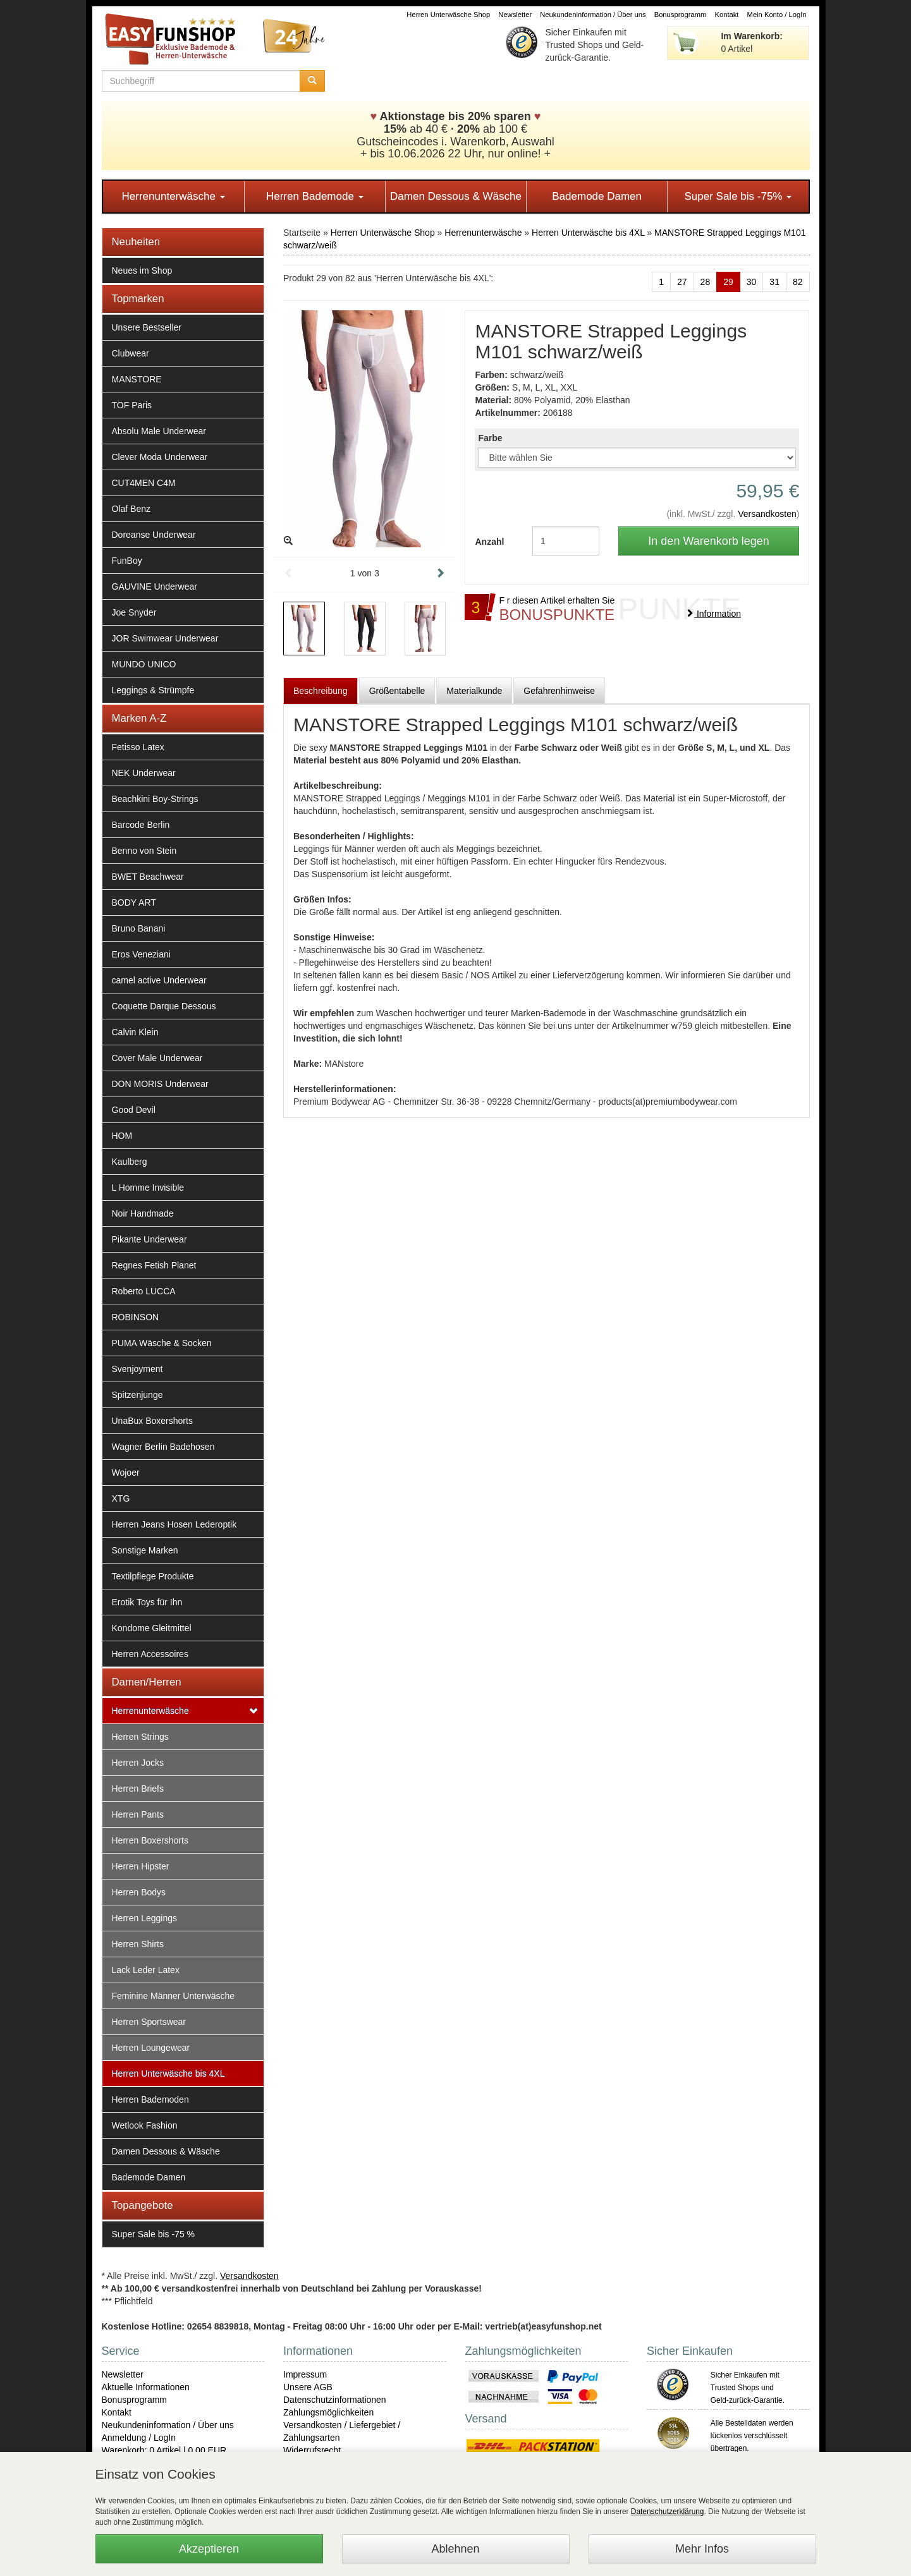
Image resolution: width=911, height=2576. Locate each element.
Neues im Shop (142, 270)
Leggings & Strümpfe (153, 690)
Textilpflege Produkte (153, 1576)
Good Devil (134, 1110)
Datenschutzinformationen (334, 2400)
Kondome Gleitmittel (152, 1628)
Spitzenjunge (137, 1395)
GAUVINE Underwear (154, 586)
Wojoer (126, 1472)
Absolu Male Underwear (159, 431)
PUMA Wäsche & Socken (162, 1343)
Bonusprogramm (680, 14)
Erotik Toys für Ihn (147, 1602)
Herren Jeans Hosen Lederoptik (174, 1524)
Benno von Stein (144, 851)
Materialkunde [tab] (474, 691)
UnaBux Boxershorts (152, 1421)
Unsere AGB (308, 2387)
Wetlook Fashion (145, 2125)
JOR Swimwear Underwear (165, 638)
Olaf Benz (131, 509)
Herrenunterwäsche (173, 196)
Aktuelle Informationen (146, 2387)
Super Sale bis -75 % (153, 2234)
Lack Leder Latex (146, 1970)
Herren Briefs (138, 1788)
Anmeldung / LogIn (139, 2438)
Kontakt (727, 14)
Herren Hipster (140, 1866)
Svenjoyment (137, 1369)
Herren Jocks (138, 1763)
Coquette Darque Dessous (164, 1006)
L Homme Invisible (148, 1187)
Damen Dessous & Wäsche (456, 196)
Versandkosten (767, 514)
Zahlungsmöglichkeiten (328, 2412)
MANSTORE (137, 379)
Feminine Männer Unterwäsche (173, 1996)
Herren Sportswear (149, 2022)
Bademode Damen (597, 196)
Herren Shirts (138, 1944)
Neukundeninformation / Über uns (592, 14)
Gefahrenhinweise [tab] (559, 691)
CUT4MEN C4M (144, 483)
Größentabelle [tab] (397, 691)
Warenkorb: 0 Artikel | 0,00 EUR (164, 2450)
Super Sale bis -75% (738, 196)
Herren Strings (140, 1737)
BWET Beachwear (148, 877)
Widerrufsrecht (312, 2450)
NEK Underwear (144, 773)
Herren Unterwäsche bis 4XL (168, 2074)
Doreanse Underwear (154, 535)
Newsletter (515, 14)
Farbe (490, 438)
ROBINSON (135, 1317)
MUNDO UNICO (144, 664)
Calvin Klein (135, 1032)
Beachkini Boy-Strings (155, 799)
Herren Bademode (315, 196)
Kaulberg (129, 1162)
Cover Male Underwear (157, 1058)
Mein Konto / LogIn (777, 14)
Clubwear (130, 353)
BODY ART (134, 902)
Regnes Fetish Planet (154, 1265)
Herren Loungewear (151, 2048)
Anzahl (489, 542)
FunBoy (127, 561)
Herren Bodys (139, 1892)
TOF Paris (132, 405)
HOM (122, 1136)
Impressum (305, 2374)
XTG (121, 1498)
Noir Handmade (143, 1213)
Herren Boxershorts (150, 1840)
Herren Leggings (145, 1918)
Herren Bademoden (150, 2099)
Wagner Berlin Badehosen (163, 1447)
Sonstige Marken (145, 1550)
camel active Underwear (159, 980)
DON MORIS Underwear (160, 1084)
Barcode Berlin (141, 825)
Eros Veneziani (141, 954)
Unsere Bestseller (147, 327)
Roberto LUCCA (144, 1291)
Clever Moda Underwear (160, 457)
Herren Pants (138, 1814)
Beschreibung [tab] (320, 691)
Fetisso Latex (138, 747)
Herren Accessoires (150, 1654)
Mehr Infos (702, 2549)
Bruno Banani (139, 928)
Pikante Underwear (149, 1239)
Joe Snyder (134, 612)
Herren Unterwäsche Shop (448, 14)
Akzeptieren (209, 2549)
